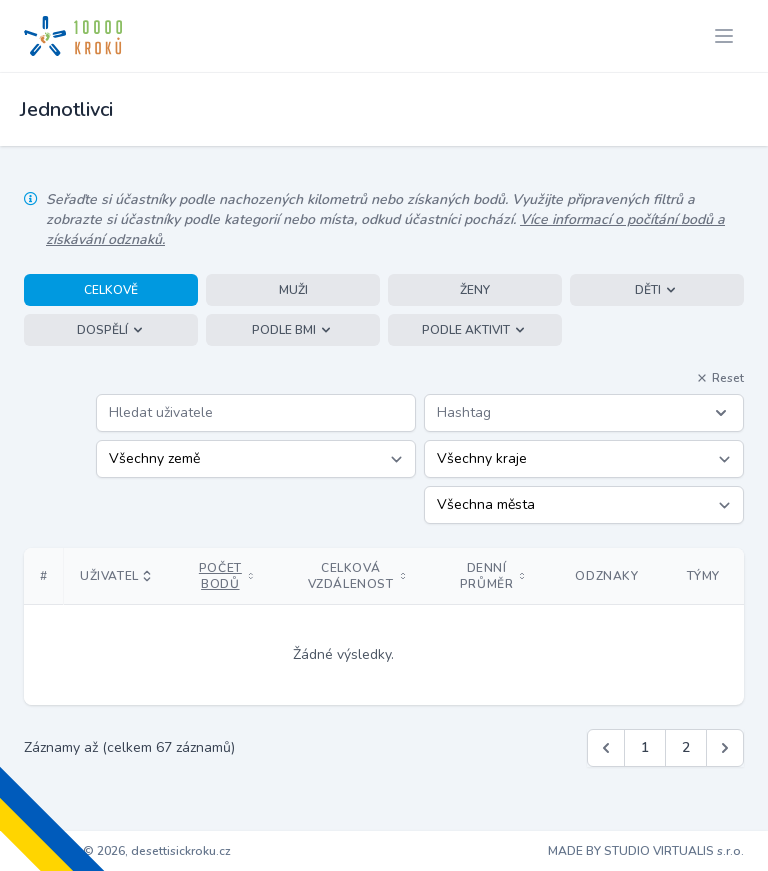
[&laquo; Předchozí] (606, 748)
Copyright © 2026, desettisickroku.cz (127, 851)
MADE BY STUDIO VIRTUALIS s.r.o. (646, 851)
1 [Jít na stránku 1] (645, 747)
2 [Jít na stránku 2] (686, 747)
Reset (720, 378)
